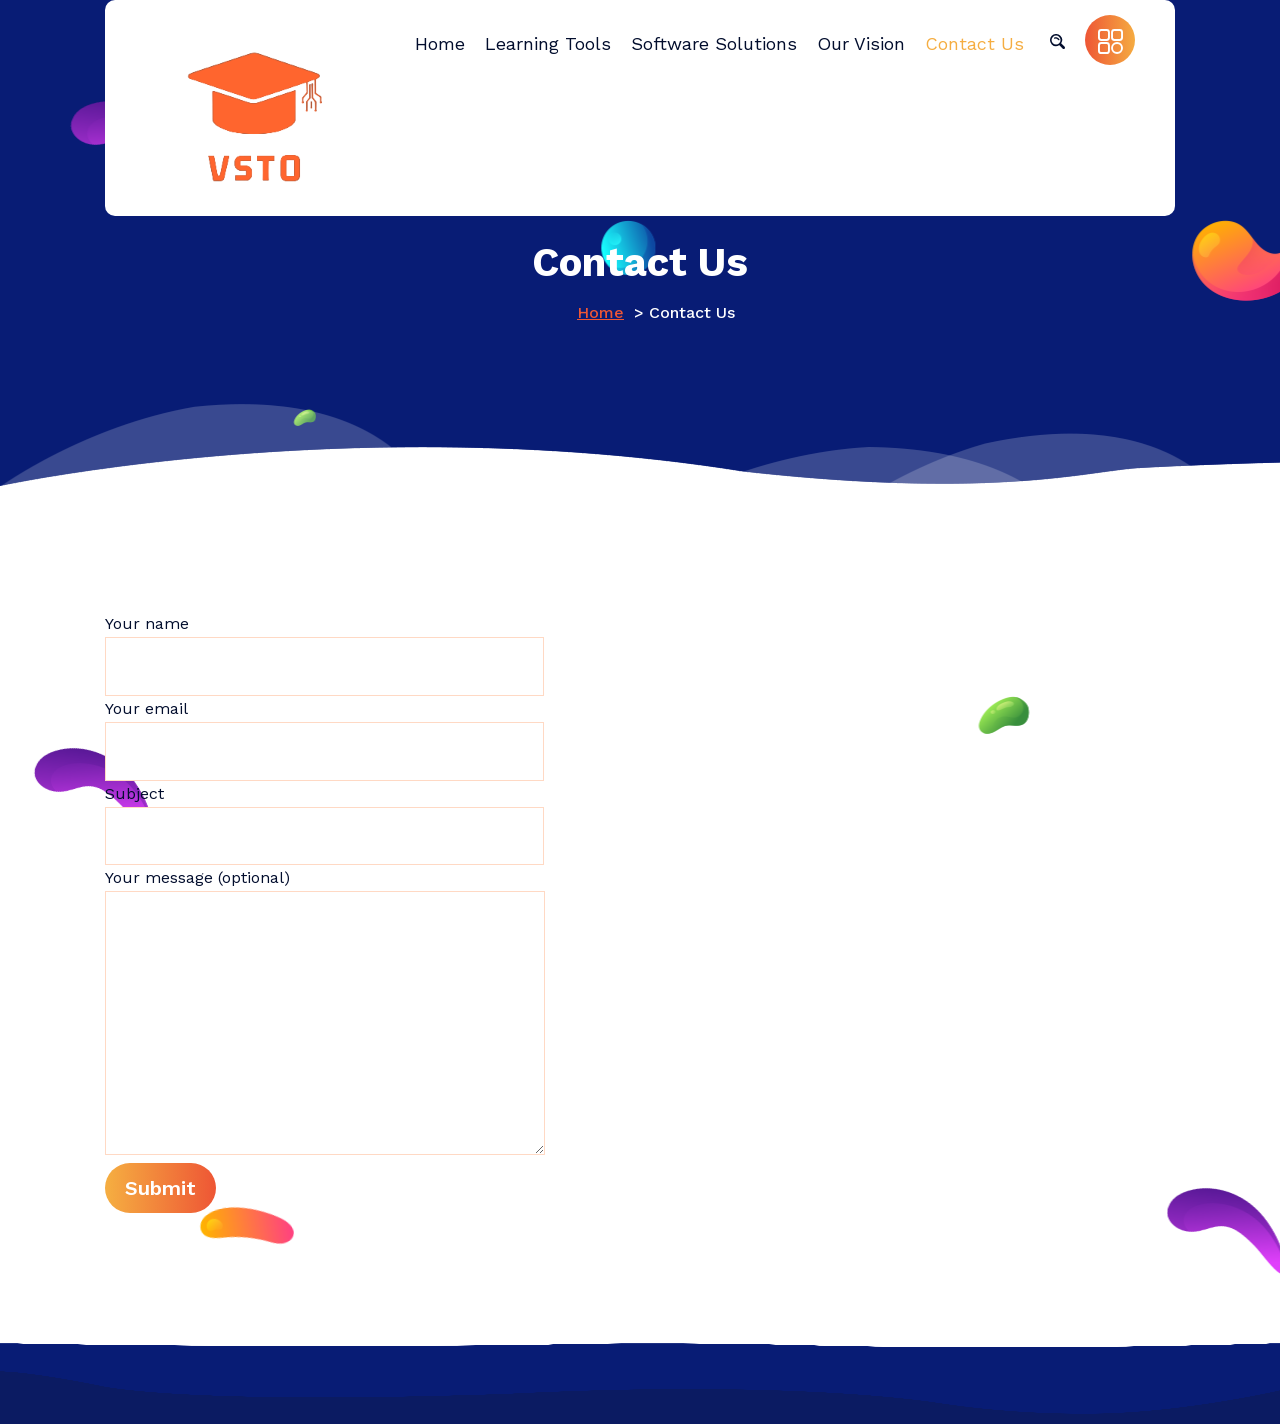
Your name (324, 655)
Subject (324, 825)
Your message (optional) (325, 1011)
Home (600, 312)
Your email (324, 740)
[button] (1057, 40)
